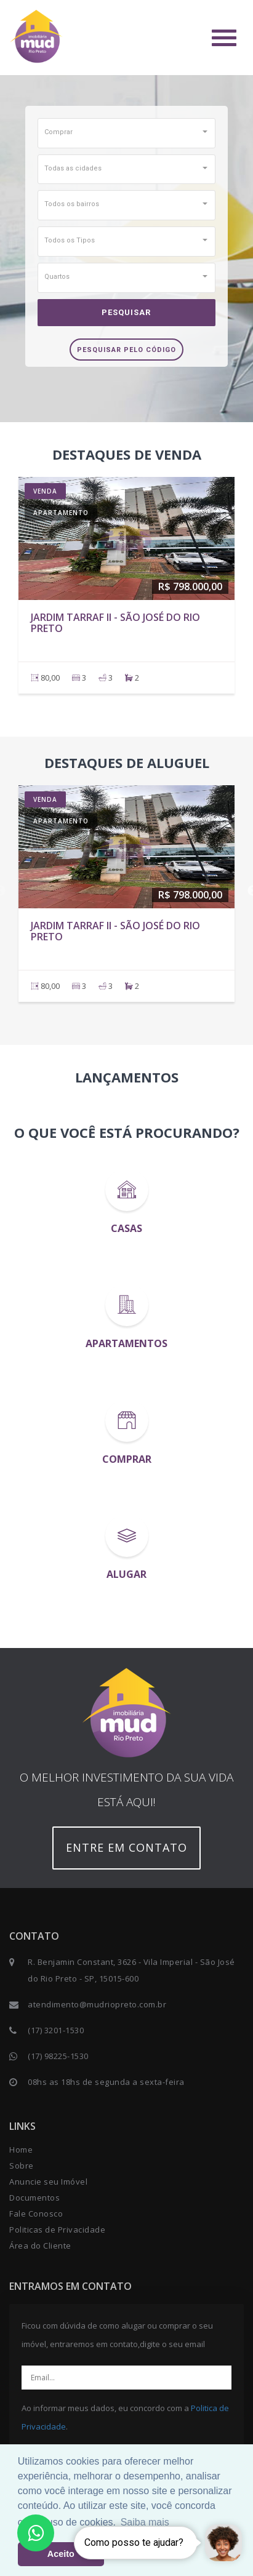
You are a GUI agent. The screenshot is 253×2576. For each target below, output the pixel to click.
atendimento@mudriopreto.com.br (97, 2004)
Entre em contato (126, 1847)
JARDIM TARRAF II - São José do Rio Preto (115, 622)
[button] (126, 132)
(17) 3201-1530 (56, 2030)
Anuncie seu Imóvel (48, 2181)
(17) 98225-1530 (58, 2056)
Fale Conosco (36, 2213)
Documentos (34, 2197)
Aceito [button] (60, 2554)
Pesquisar (126, 312)
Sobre (21, 2165)
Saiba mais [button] (145, 2522)
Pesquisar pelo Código (126, 350)
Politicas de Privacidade (57, 2229)
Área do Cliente (40, 2245)
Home (21, 2149)
